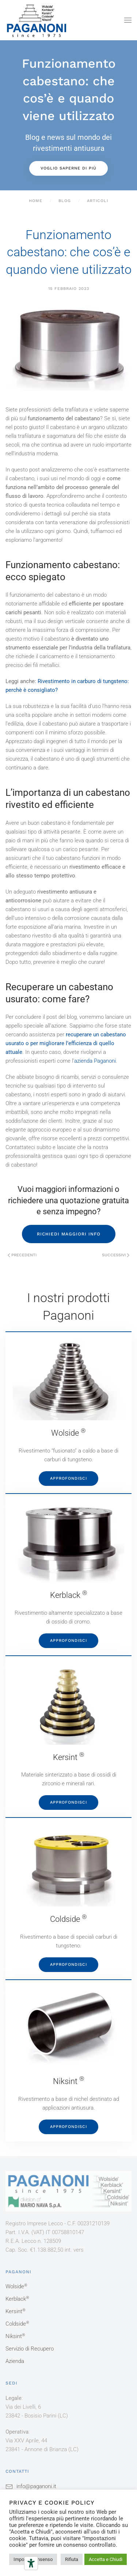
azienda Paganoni (95, 1061)
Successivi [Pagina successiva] (115, 1255)
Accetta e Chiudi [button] (105, 2559)
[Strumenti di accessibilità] (31, 2563)
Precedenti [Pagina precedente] (22, 1255)
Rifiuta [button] (71, 2559)
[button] (128, 20)
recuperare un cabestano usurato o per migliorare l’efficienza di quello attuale (65, 1043)
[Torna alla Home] (36, 20)
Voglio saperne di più (68, 168)
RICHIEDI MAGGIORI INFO (68, 1234)
